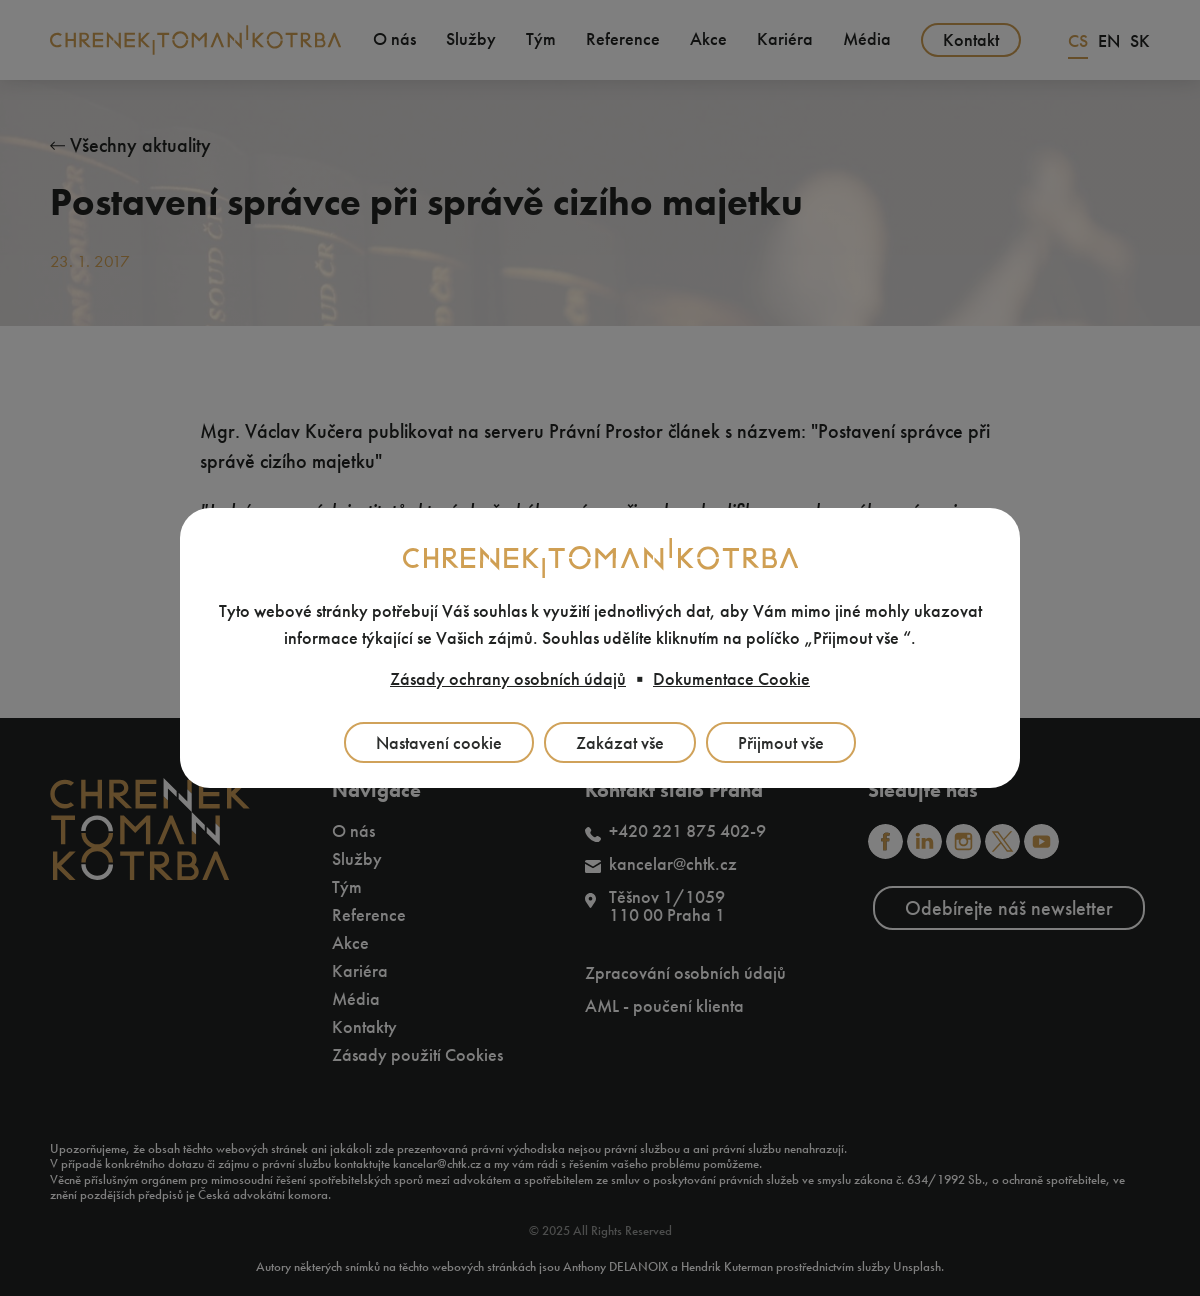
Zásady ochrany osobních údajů (508, 679)
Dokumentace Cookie (731, 679)
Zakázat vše (620, 743)
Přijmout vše (781, 743)
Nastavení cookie (439, 743)
